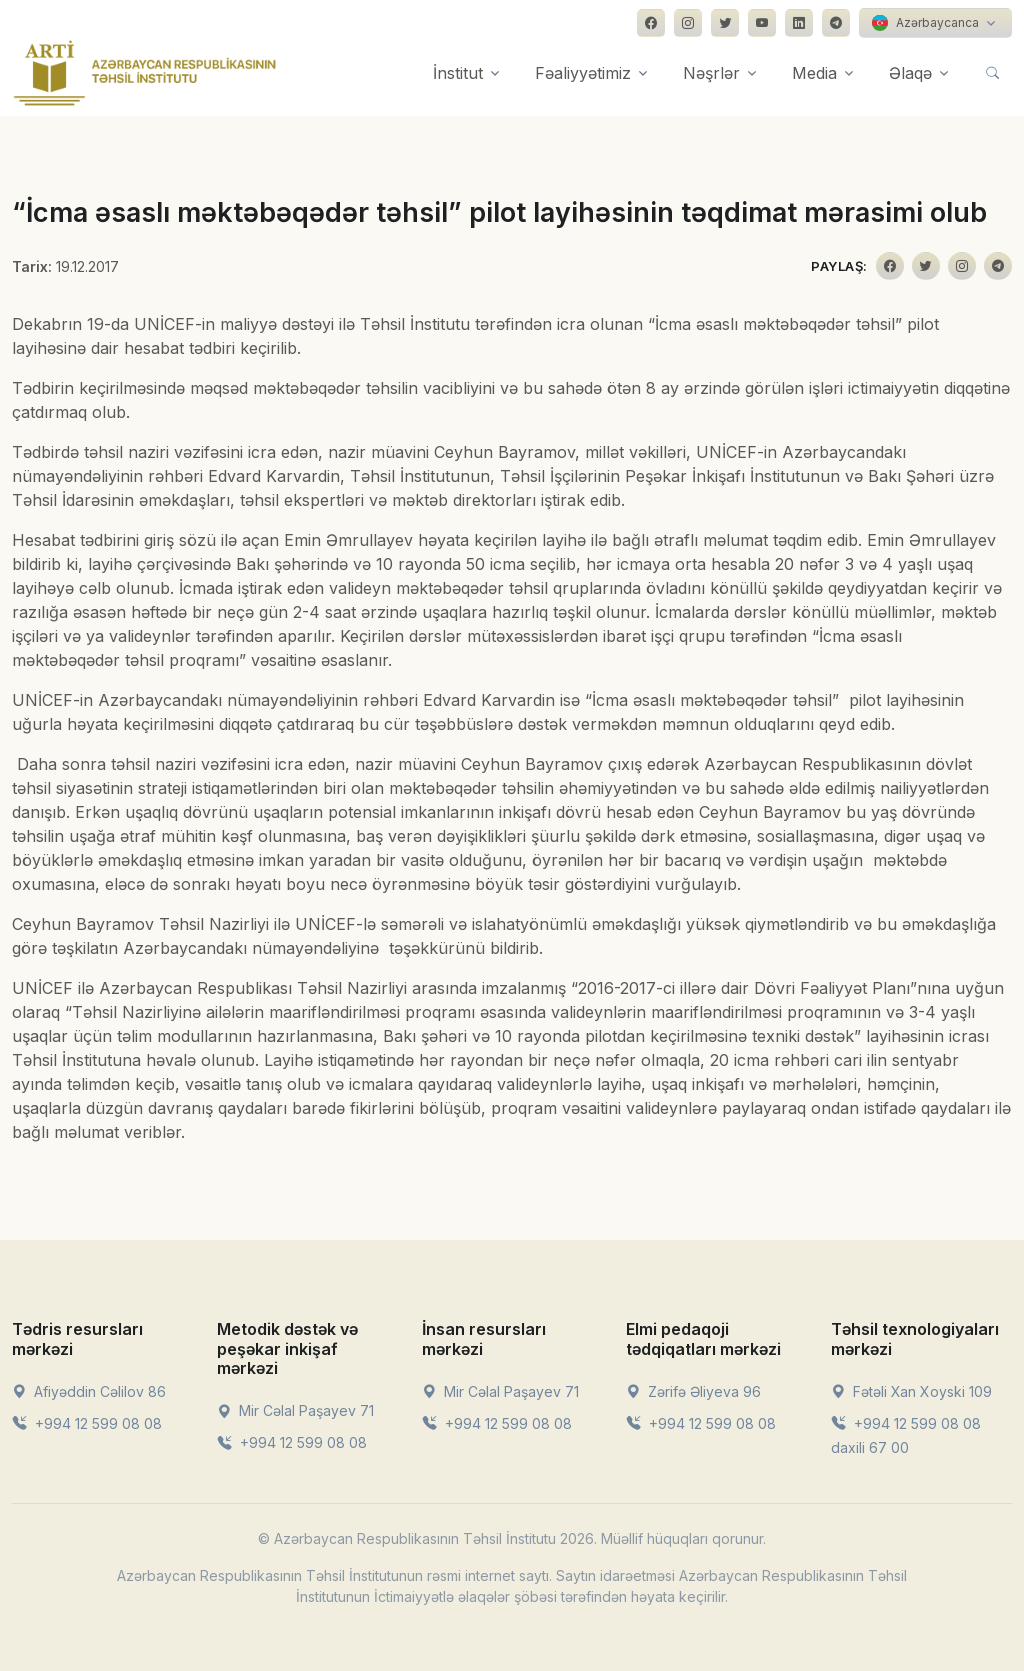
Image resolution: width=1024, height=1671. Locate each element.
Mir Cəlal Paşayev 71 (295, 1410)
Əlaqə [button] (910, 73)
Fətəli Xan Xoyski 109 (911, 1391)
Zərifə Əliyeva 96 (693, 1391)
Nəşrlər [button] (711, 73)
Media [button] (814, 73)
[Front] (145, 73)
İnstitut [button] (458, 73)
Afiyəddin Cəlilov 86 (89, 1391)
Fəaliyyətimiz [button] (583, 73)
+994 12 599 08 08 (87, 1423)
